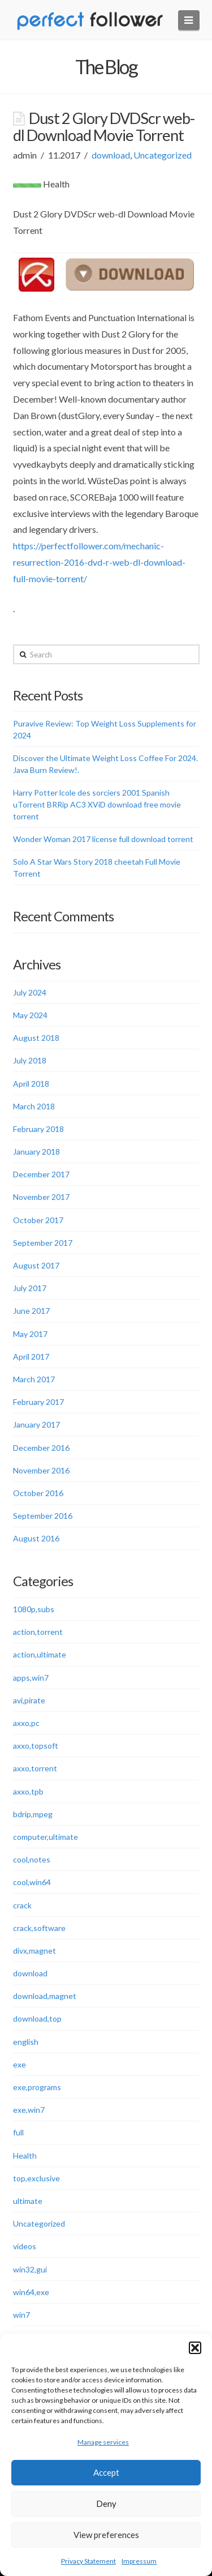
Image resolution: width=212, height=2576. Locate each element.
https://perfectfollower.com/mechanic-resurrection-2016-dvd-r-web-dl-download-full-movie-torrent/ (99, 562)
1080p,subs (33, 1609)
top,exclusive (36, 2178)
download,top (37, 2018)
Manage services (103, 2442)
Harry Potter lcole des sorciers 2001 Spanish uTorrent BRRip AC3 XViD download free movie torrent (97, 804)
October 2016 (38, 1493)
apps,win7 (31, 1677)
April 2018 (31, 1083)
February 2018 (38, 1129)
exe (19, 2064)
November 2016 (41, 1470)
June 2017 (31, 1310)
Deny (106, 2503)
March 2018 (34, 1106)
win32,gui (30, 2269)
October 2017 (38, 1220)
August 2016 (36, 1538)
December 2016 (41, 1448)
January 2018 (36, 1151)
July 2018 (29, 1060)
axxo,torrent (35, 1768)
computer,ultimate (45, 1837)
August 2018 (36, 1038)
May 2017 (30, 1334)
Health (25, 2155)
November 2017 (41, 1197)
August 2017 (36, 1265)
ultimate (27, 2201)
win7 (21, 2314)
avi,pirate (29, 1700)
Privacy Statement (88, 2561)
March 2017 (34, 1379)
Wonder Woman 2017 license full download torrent (103, 839)
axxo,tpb (28, 1791)
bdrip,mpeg (33, 1814)
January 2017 (36, 1424)
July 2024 (29, 992)
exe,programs (37, 2087)
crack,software (39, 1928)
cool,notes (31, 1859)
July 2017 (29, 1288)
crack (22, 1905)
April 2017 (31, 1356)
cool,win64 (32, 1882)
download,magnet (44, 1996)
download (111, 154)
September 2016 (42, 1515)
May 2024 (30, 1015)
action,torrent (38, 1632)
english (25, 2042)
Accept (106, 2472)
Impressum (139, 2561)
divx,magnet (34, 1950)
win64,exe (31, 2292)
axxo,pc (26, 1723)
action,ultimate (39, 1654)
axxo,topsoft (35, 1745)
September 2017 (42, 1243)
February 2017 (38, 1402)
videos (24, 2246)
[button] (195, 2347)
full (18, 2132)
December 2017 (41, 1174)
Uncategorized (162, 154)
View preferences (106, 2535)
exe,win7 (29, 2109)
